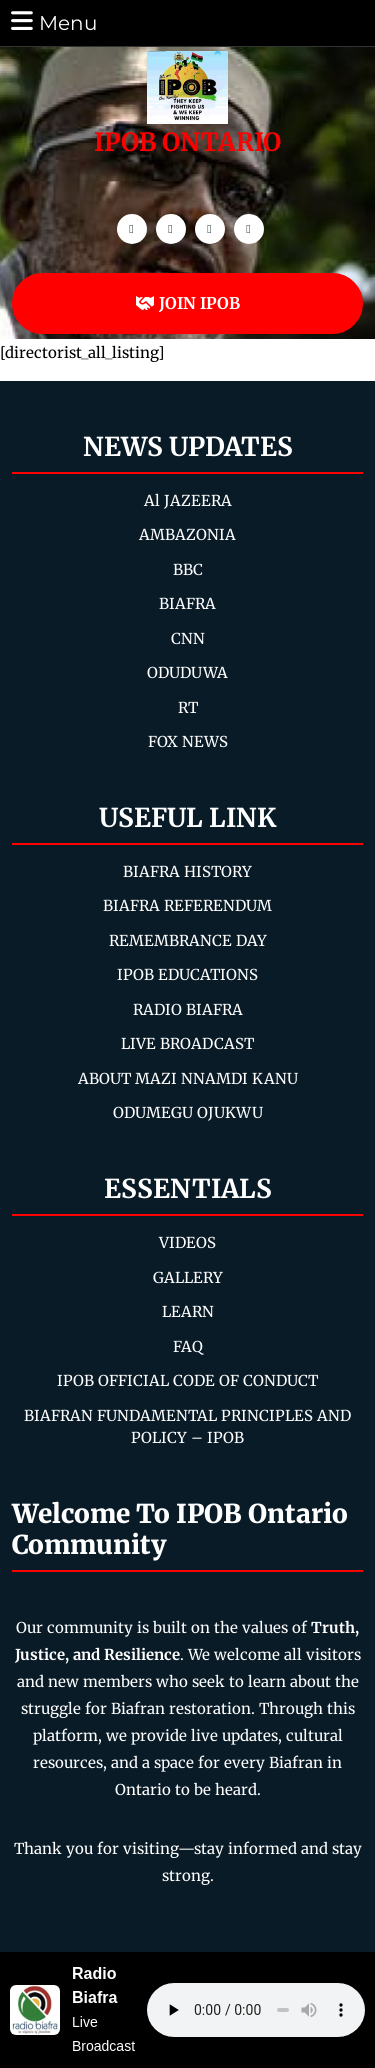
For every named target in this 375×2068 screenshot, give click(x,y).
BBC (188, 569)
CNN (188, 638)
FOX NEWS (188, 741)
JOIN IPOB (187, 303)
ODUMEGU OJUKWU (188, 1112)
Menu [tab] (52, 21)
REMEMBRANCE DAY (188, 940)
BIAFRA (187, 603)
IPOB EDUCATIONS (187, 974)
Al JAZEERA (188, 500)
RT (188, 707)
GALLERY (188, 1277)
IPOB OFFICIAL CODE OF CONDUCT (187, 1380)
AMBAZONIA (187, 534)
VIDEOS (187, 1242)
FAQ (188, 1346)
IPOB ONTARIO (187, 142)
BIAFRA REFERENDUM (187, 905)
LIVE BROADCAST (187, 1043)
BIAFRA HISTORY (187, 871)
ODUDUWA (187, 672)
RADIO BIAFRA (188, 1009)
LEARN (188, 1311)
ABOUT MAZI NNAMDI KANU (188, 1078)
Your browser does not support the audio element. (256, 2010)
